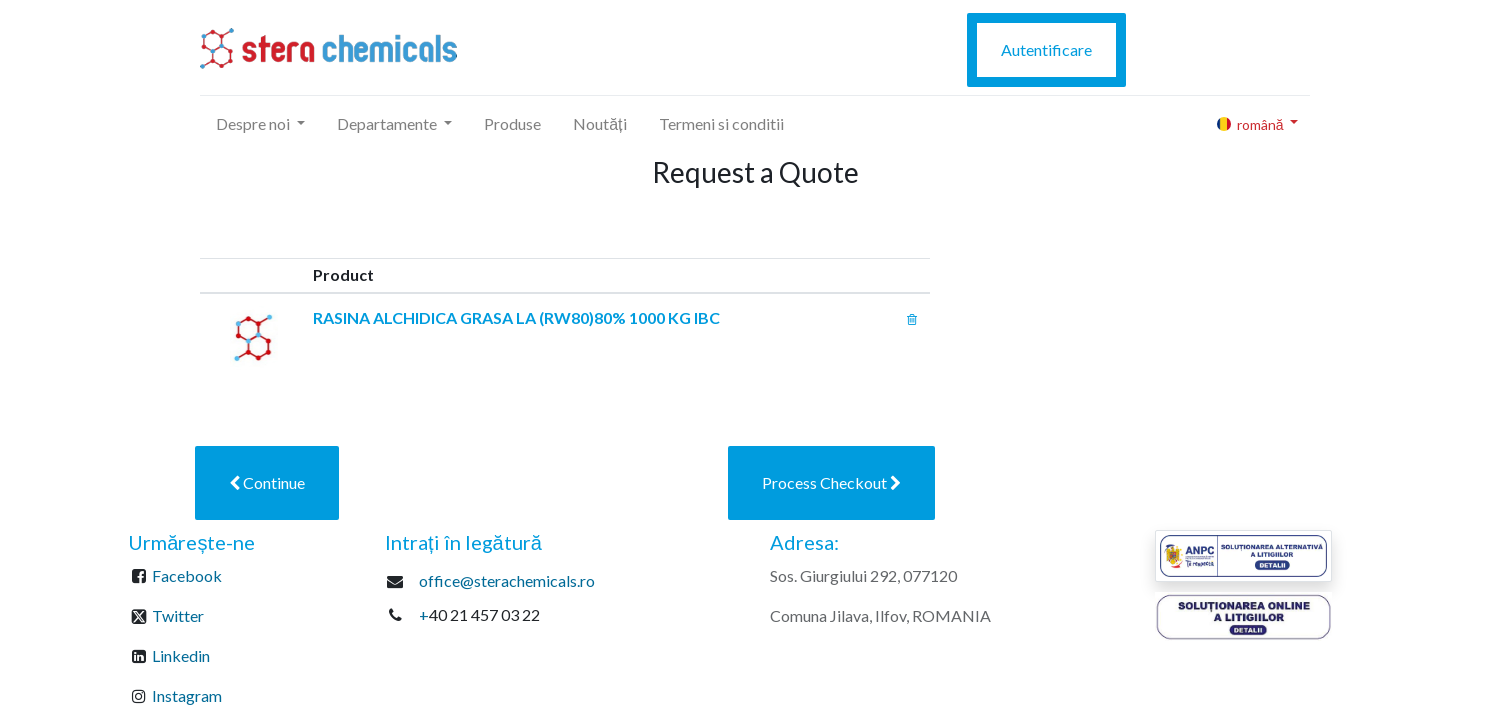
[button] (267, 483)
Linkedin (181, 655)
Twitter (178, 615)
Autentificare (1046, 49)
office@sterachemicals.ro (507, 580)
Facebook (187, 575)
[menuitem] (512, 124)
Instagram (187, 695)
